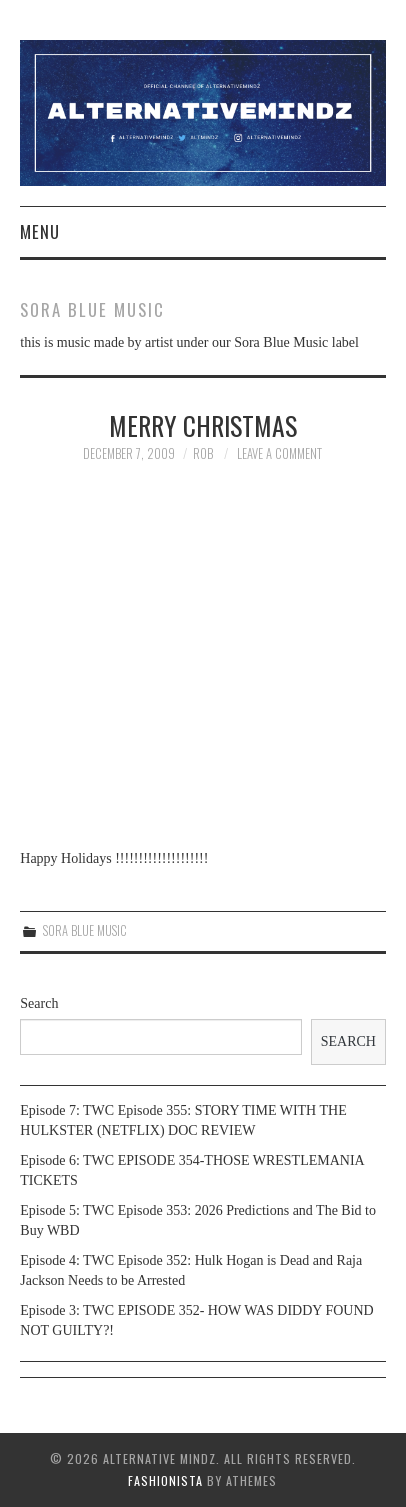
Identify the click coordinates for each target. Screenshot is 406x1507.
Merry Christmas (203, 425)
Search (39, 1003)
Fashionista (165, 1480)
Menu (40, 231)
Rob (203, 453)
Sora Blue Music (85, 930)
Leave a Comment (279, 453)
